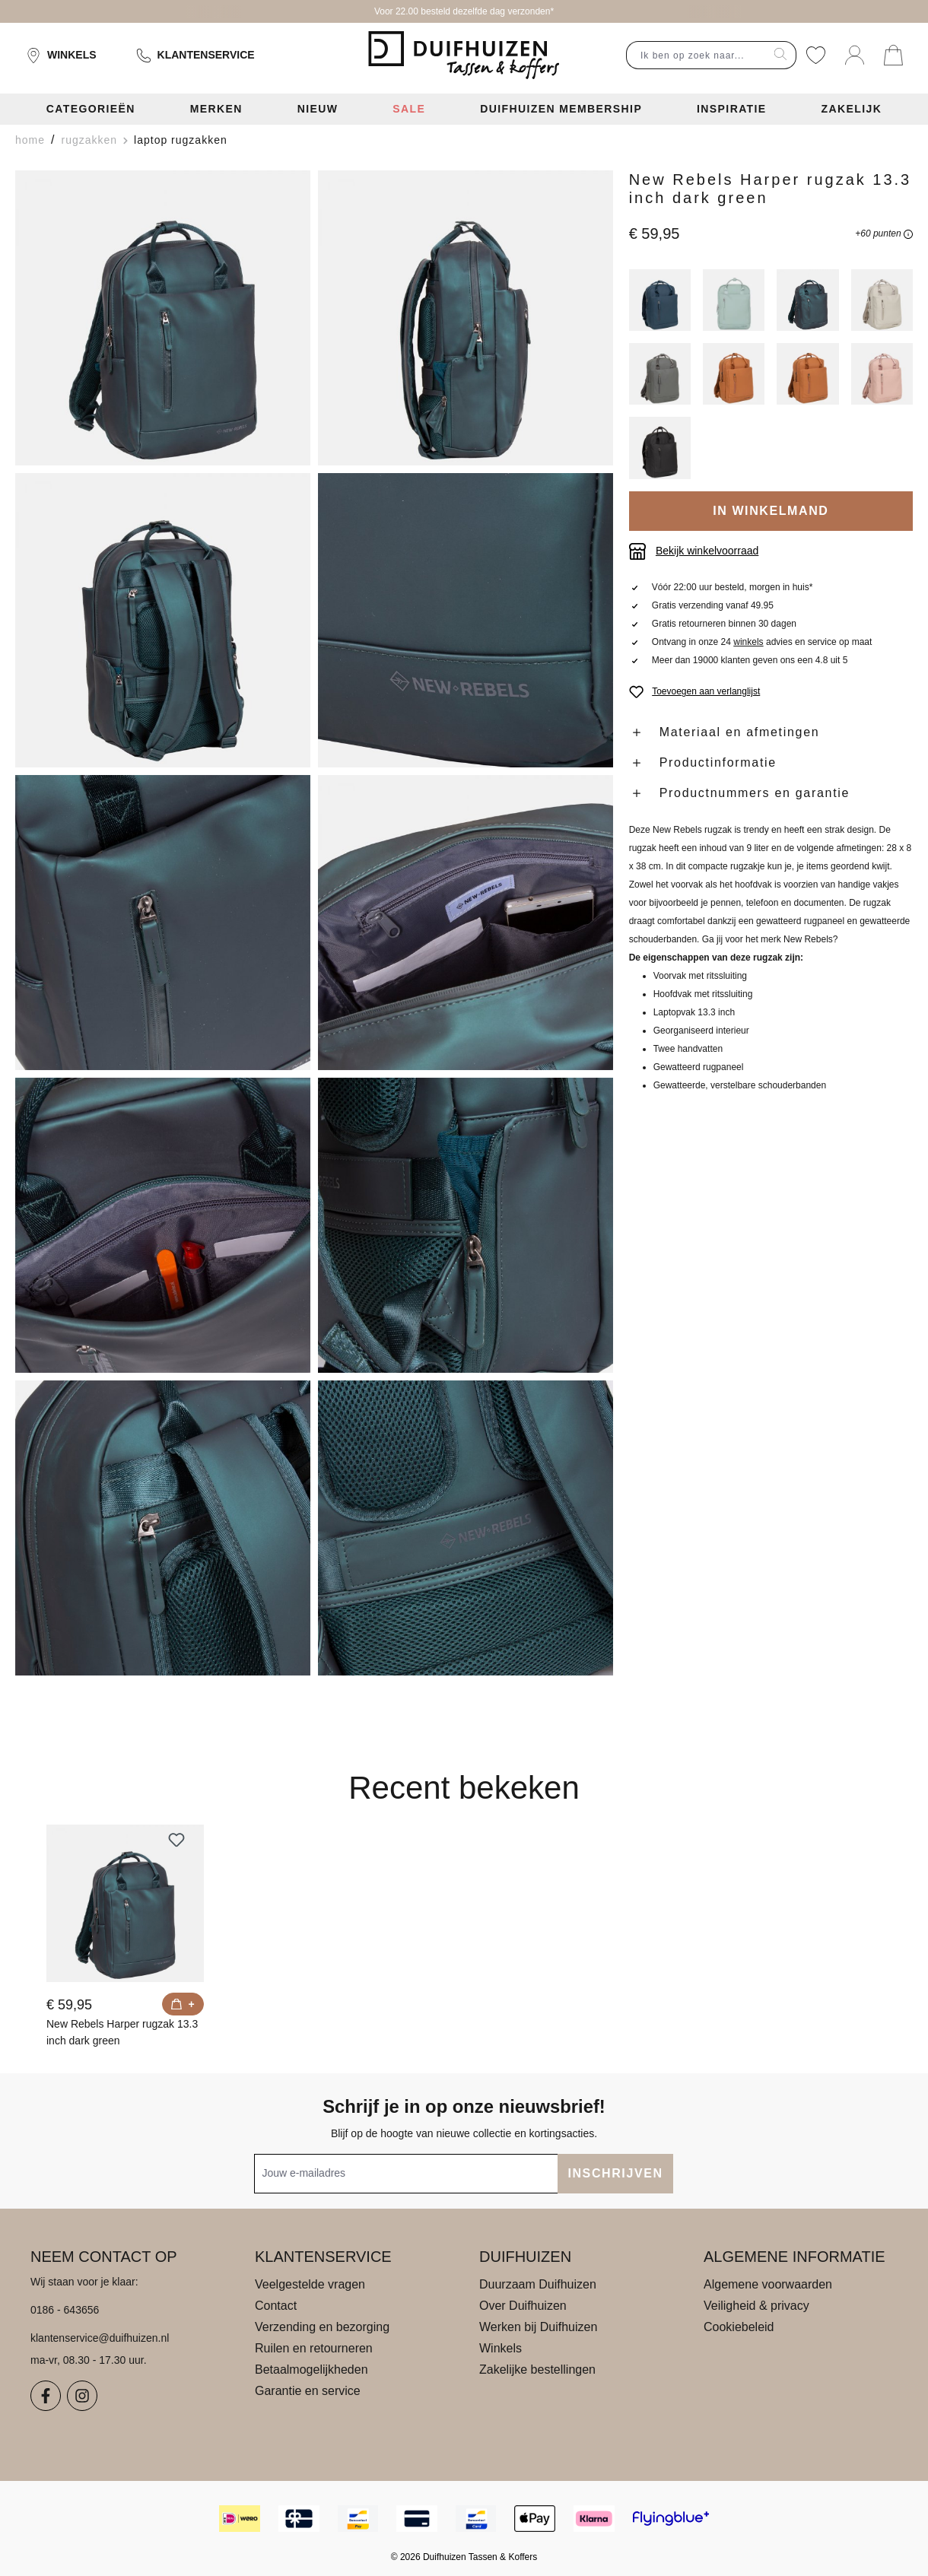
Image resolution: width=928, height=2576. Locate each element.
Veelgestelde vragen (310, 2284)
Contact (276, 2305)
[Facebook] (45, 2396)
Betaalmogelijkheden (311, 2369)
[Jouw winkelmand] (893, 55)
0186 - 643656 (64, 2310)
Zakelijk (852, 109)
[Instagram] (82, 2396)
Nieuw (317, 109)
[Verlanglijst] (815, 55)
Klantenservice (195, 55)
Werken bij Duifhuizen (538, 2326)
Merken (216, 109)
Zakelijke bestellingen (537, 2369)
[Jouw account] (854, 55)
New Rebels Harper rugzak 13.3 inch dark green (122, 2032)
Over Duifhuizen (523, 2305)
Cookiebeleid (739, 2326)
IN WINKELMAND (770, 510)
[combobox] (696, 55)
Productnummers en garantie (754, 792)
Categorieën (90, 109)
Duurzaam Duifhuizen (537, 2284)
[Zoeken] (780, 55)
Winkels (61, 55)
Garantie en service (308, 2390)
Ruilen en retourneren (314, 2348)
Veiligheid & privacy (756, 2305)
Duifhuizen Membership (561, 109)
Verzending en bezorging (322, 2326)
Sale (408, 109)
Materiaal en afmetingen (739, 732)
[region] (314, 923)
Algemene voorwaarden (768, 2284)
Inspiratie (732, 109)
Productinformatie (718, 762)
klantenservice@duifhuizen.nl (99, 2338)
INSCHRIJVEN (615, 2173)
